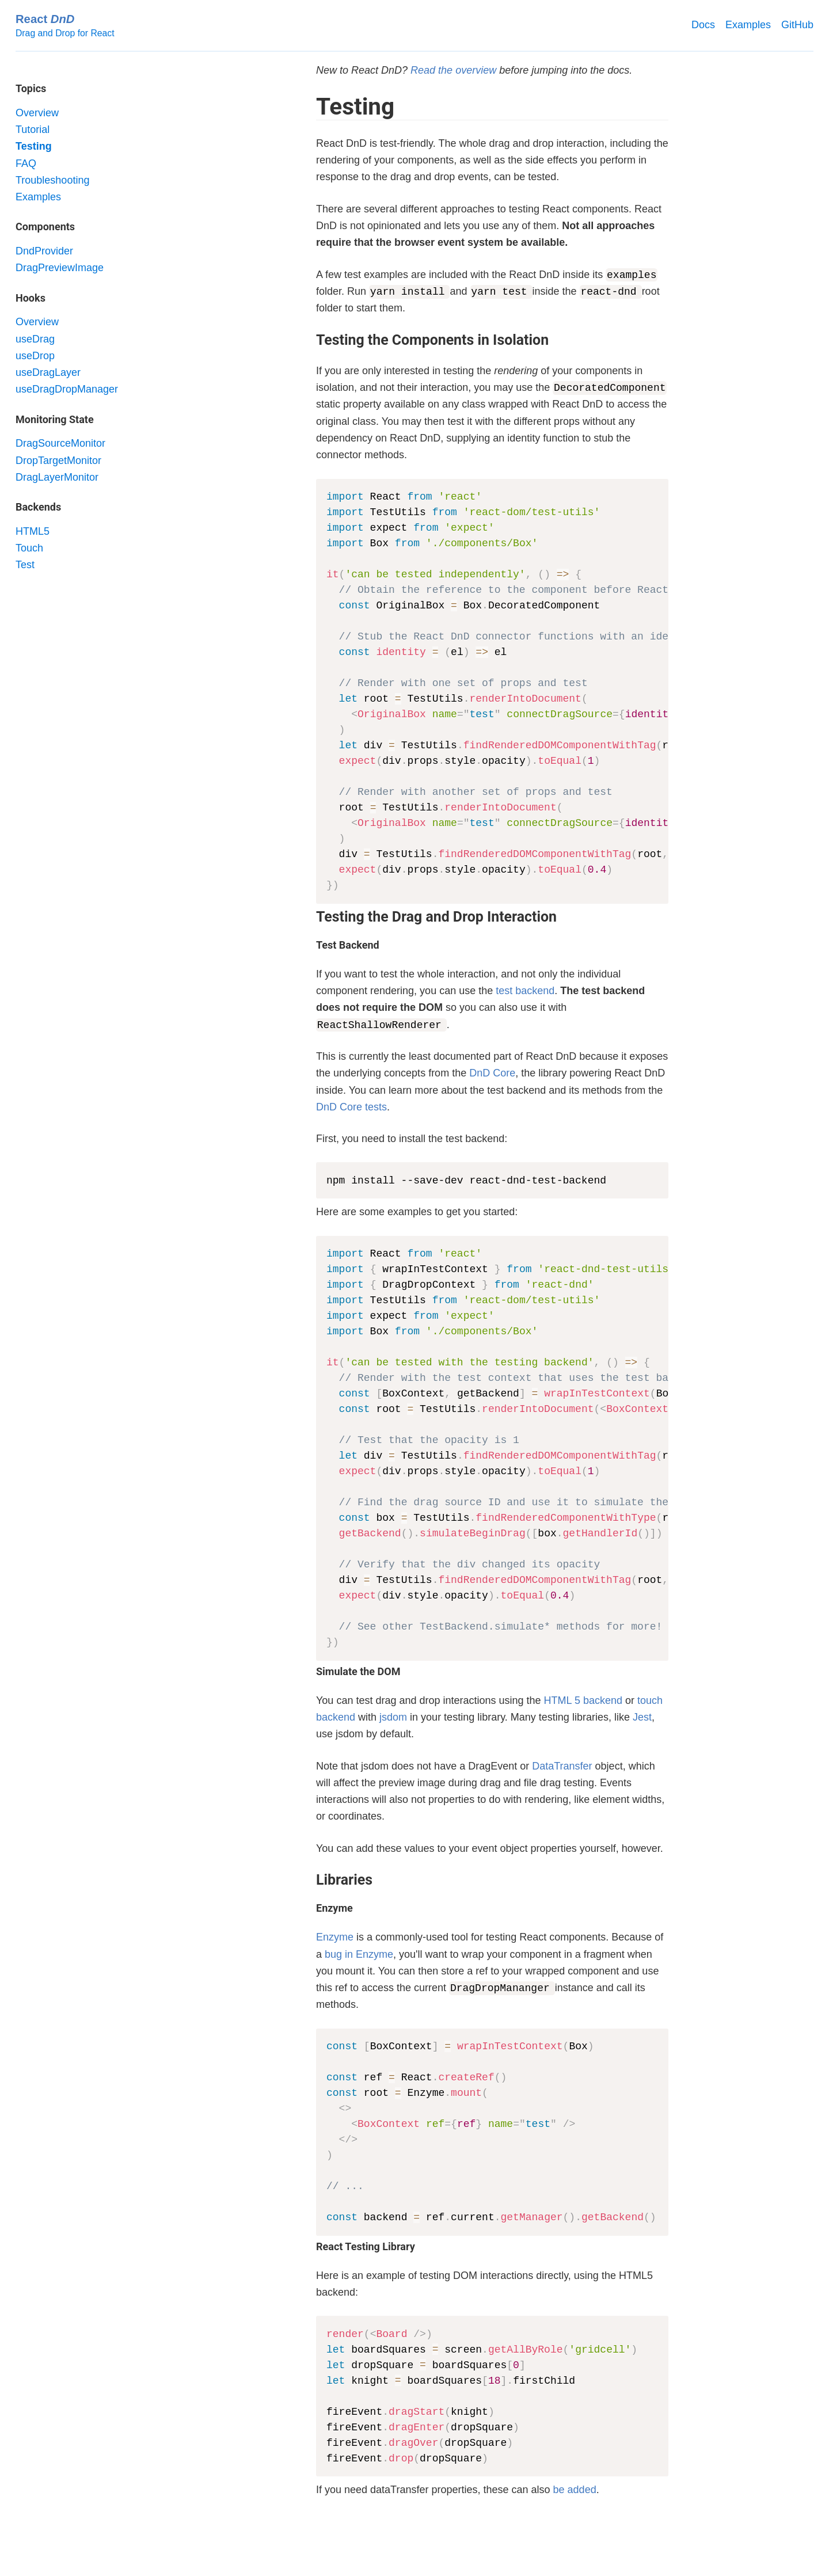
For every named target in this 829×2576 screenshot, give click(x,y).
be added (574, 2489)
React (45, 19)
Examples (748, 25)
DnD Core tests (351, 1107)
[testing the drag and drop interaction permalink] (310, 916)
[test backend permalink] (310, 945)
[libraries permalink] (310, 1880)
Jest (642, 1717)
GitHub (797, 25)
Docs (703, 25)
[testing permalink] (310, 107)
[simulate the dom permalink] (310, 1671)
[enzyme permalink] (310, 1908)
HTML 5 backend (583, 1700)
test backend (525, 990)
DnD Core (492, 1073)
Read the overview (453, 70)
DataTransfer (562, 1766)
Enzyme (334, 1937)
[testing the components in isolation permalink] (310, 340)
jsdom (393, 1717)
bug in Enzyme (359, 1954)
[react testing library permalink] (310, 2246)
